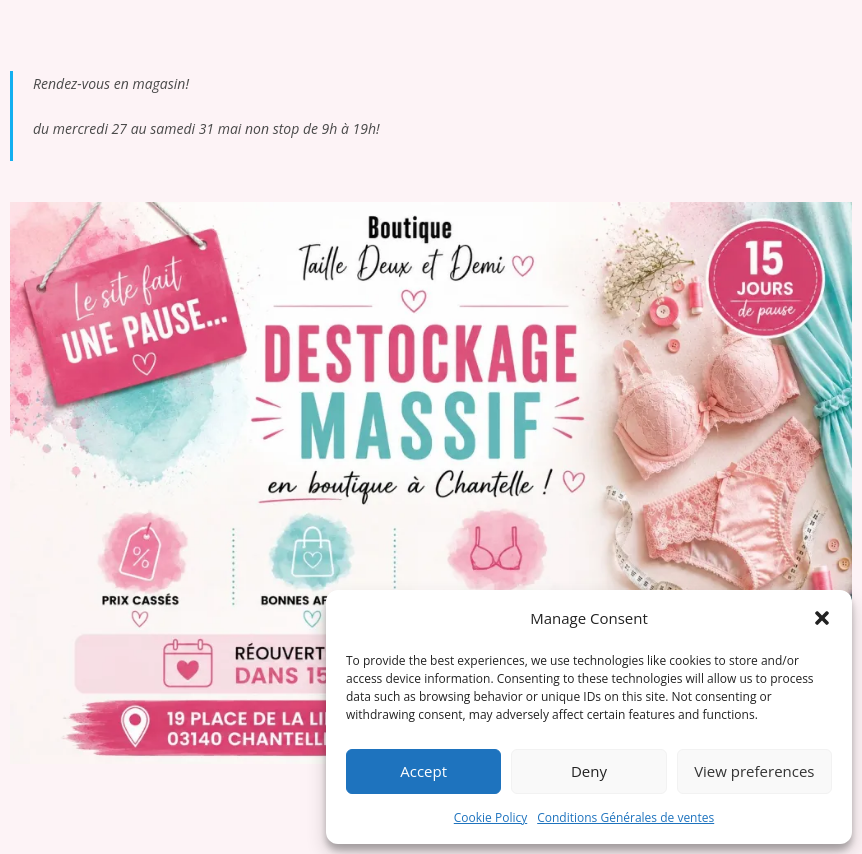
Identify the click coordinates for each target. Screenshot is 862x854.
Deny (589, 771)
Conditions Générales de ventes (625, 817)
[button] (822, 618)
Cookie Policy (490, 817)
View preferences (754, 771)
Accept (423, 771)
